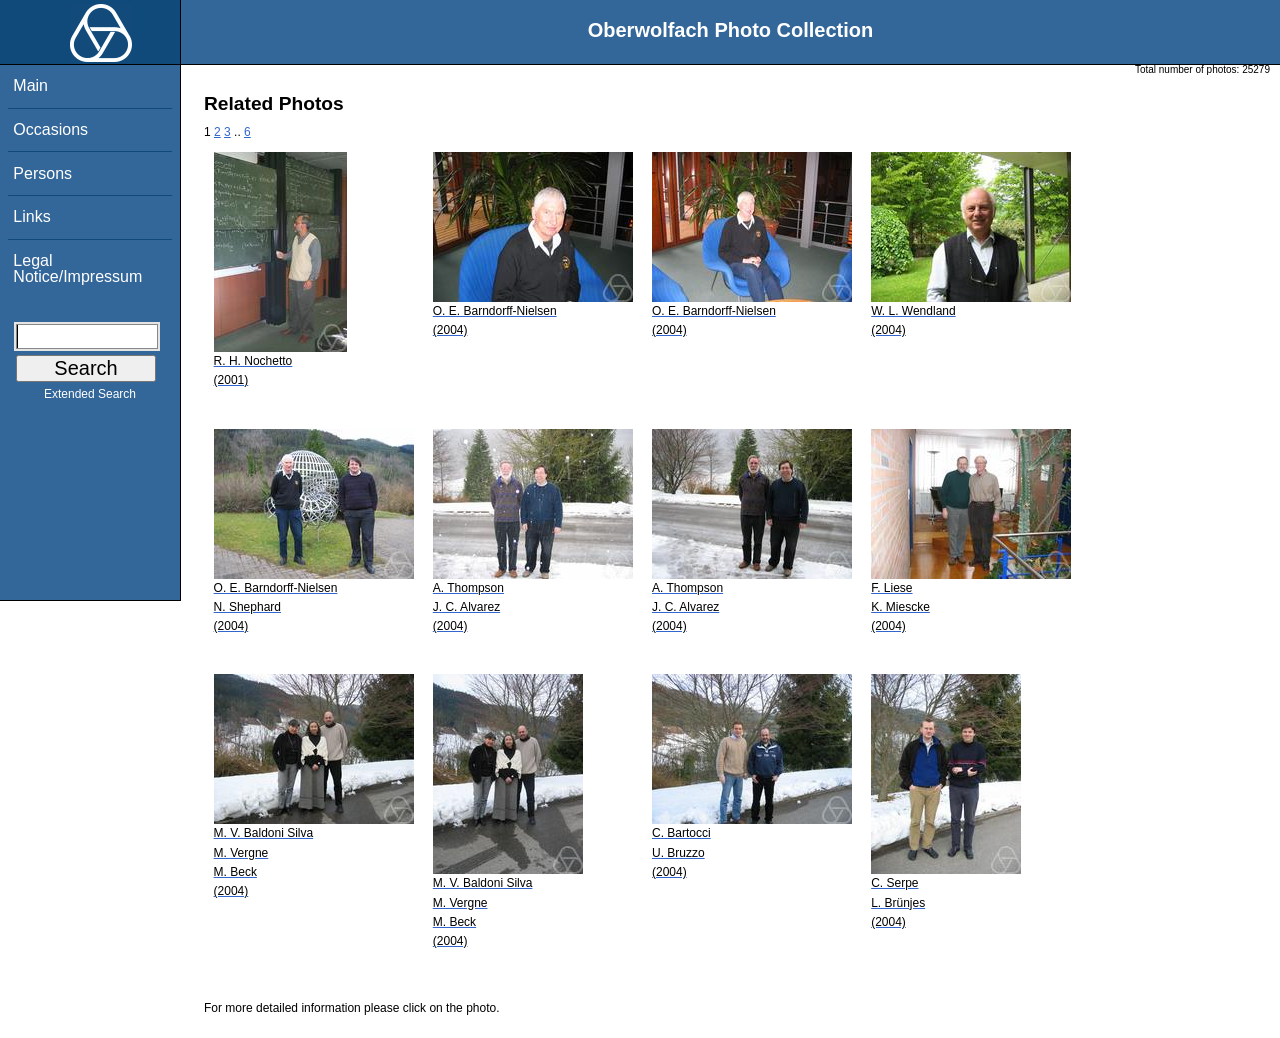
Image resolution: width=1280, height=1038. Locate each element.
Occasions (50, 129)
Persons (42, 173)
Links (31, 216)
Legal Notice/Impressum (77, 268)
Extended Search (90, 398)
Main (30, 85)
